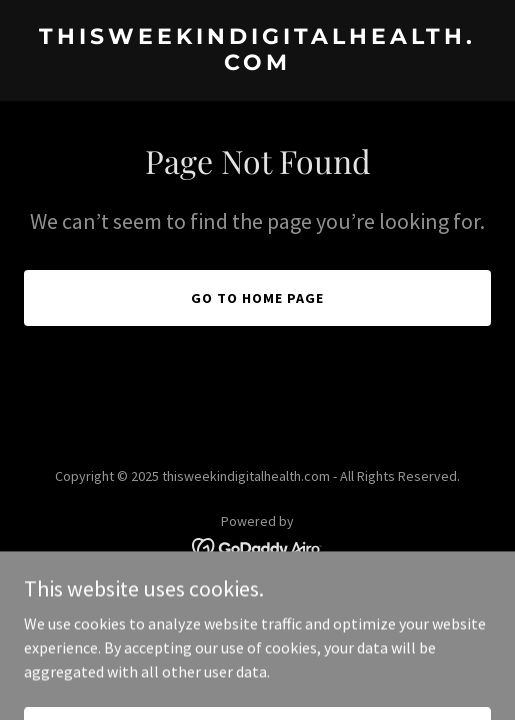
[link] (257, 64)
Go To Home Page (257, 298)
